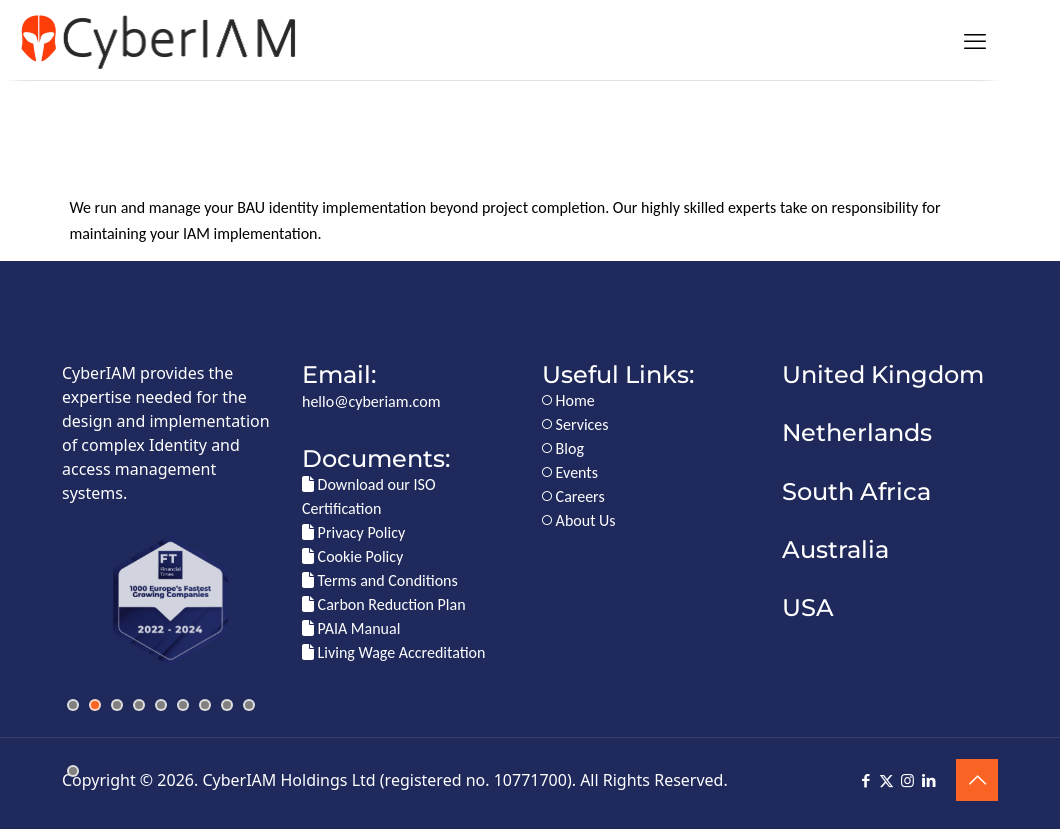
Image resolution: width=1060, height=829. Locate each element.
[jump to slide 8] (227, 705)
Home (568, 400)
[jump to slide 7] (205, 705)
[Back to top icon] (977, 780)
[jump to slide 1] (73, 705)
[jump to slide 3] (117, 705)
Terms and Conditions (380, 580)
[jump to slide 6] (183, 705)
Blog (563, 448)
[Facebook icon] (865, 781)
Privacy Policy (353, 532)
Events (570, 472)
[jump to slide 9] (249, 705)
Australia (835, 549)
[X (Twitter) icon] (886, 781)
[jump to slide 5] (161, 705)
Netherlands (857, 432)
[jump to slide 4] (139, 705)
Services (575, 424)
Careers (573, 496)
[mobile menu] (975, 40)
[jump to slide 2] (95, 705)
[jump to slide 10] (73, 771)
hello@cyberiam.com (371, 401)
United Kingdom (883, 374)
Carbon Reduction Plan (384, 604)
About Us (579, 520)
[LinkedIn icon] (928, 781)
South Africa (856, 491)
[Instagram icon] (907, 781)
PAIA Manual (351, 628)
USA (808, 607)
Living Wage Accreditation (393, 652)
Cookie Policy (352, 556)
